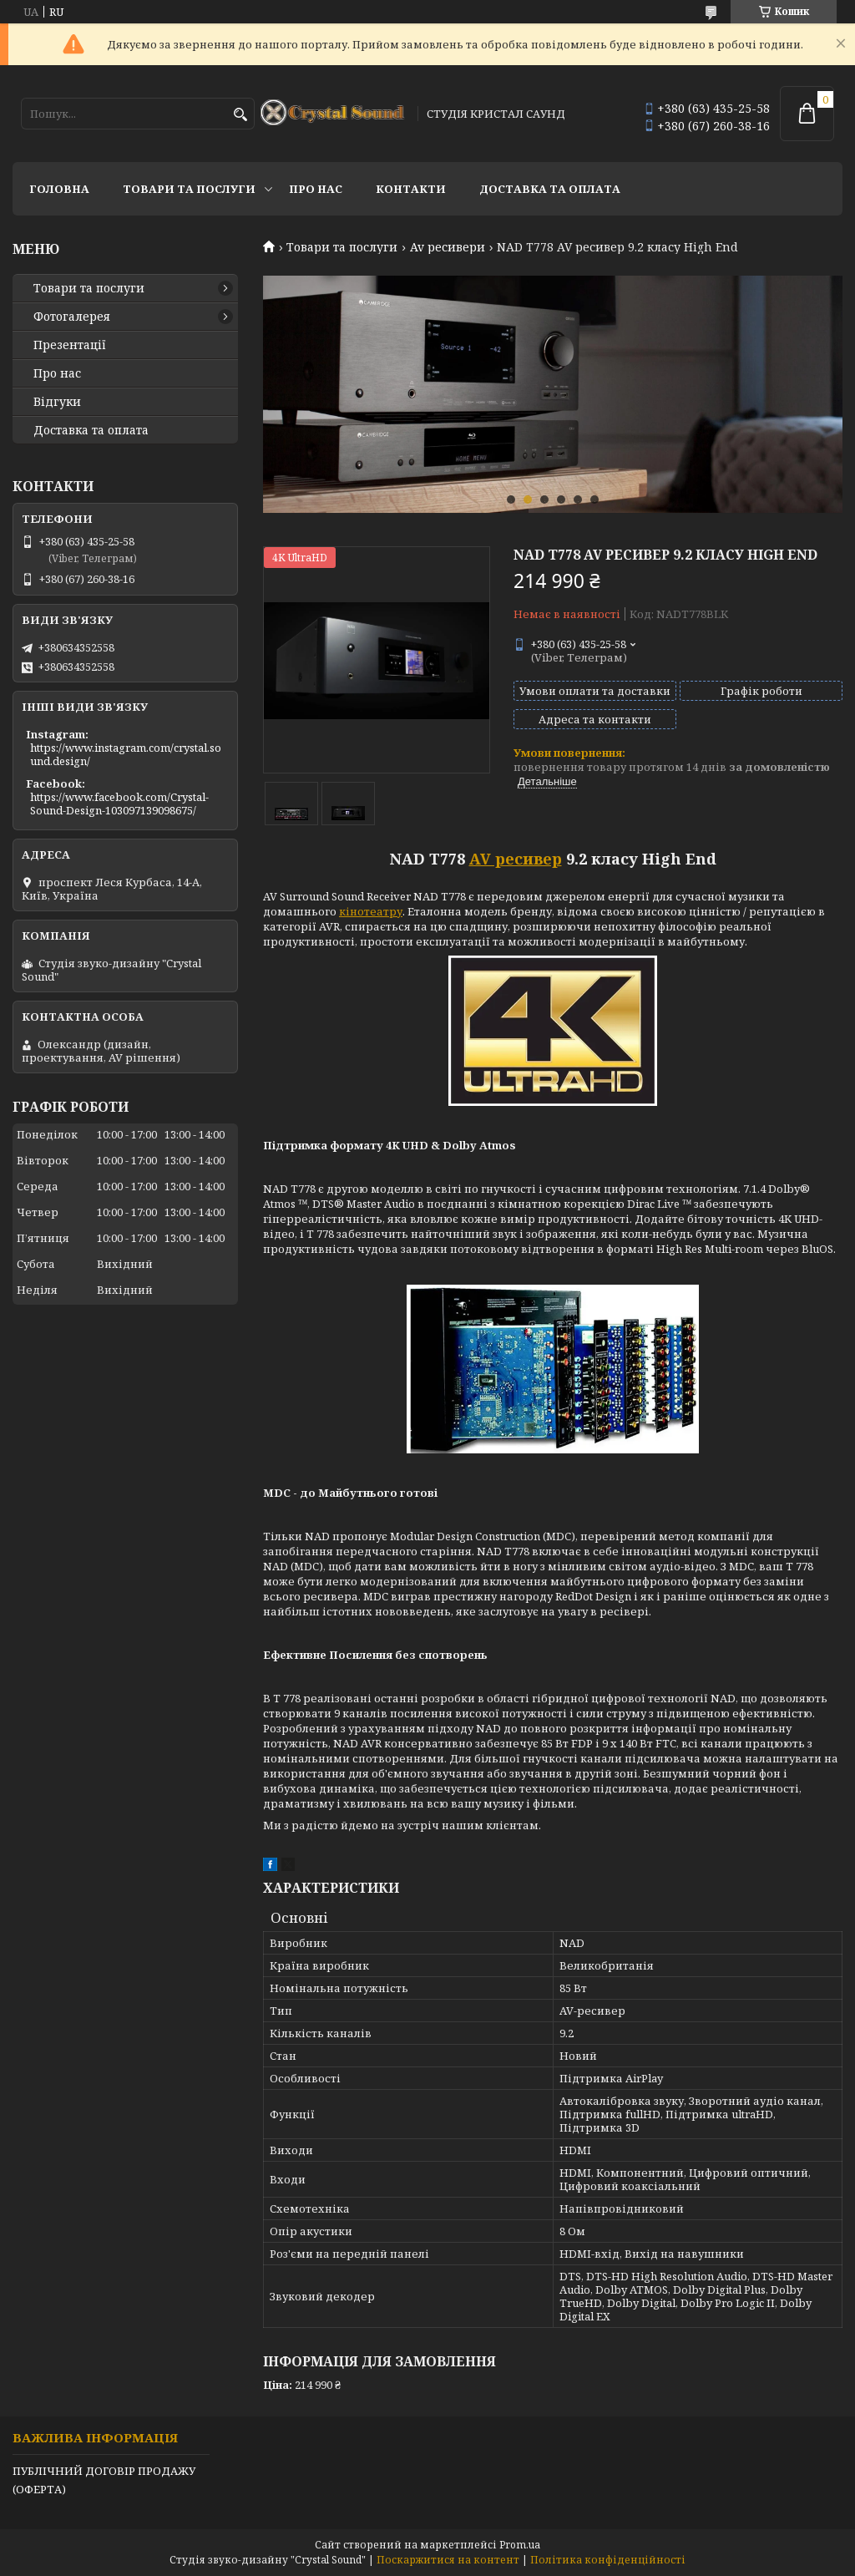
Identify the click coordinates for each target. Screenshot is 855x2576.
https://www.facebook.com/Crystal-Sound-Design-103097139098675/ (119, 803)
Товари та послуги (189, 188)
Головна (59, 188)
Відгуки (57, 401)
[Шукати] (240, 114)
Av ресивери (447, 247)
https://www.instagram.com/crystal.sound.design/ (125, 754)
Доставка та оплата (549, 188)
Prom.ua (519, 2545)
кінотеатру (370, 911)
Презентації (69, 344)
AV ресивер (515, 859)
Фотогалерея (71, 316)
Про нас (315, 188)
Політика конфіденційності (608, 2560)
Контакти (411, 188)
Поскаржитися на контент (448, 2560)
